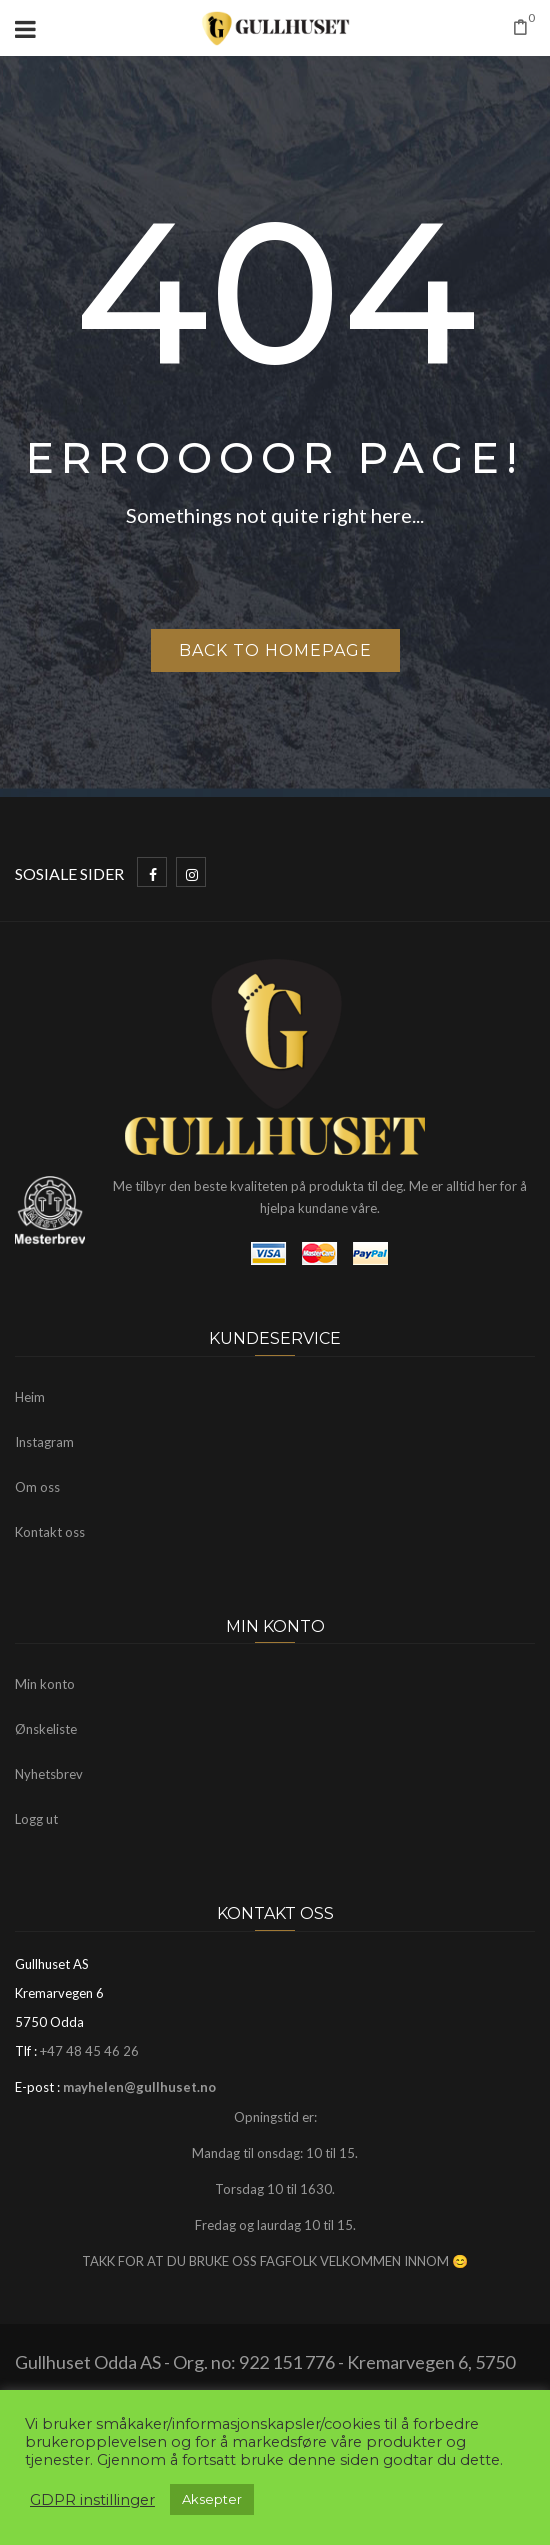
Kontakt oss (50, 1532)
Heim (30, 1397)
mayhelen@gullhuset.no (139, 2087)
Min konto (45, 1684)
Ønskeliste (46, 1729)
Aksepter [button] (212, 2499)
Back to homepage (275, 650)
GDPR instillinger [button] (92, 2500)
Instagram (44, 1442)
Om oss (37, 1487)
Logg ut (36, 1819)
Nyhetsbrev (49, 1774)
